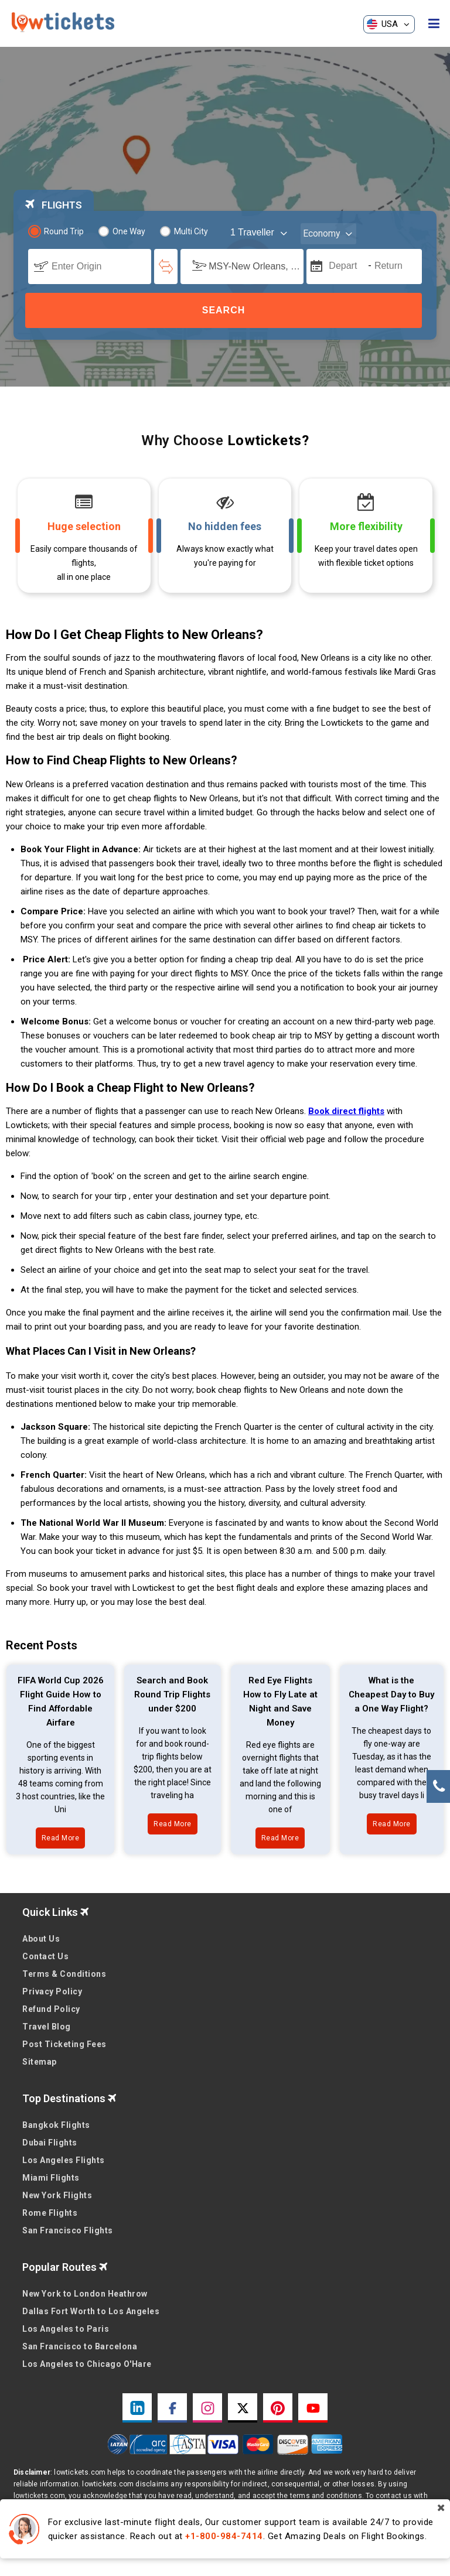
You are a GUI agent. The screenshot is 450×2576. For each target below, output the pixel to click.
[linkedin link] (137, 2408)
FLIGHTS (53, 205)
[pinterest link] (277, 2408)
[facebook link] (172, 2408)
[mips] (315, 265)
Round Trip (57, 231)
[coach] (259, 232)
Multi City (184, 231)
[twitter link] (242, 2408)
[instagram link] (207, 2408)
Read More (61, 1838)
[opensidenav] (434, 24)
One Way (121, 231)
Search (224, 310)
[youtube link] (313, 2408)
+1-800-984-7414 (224, 2536)
